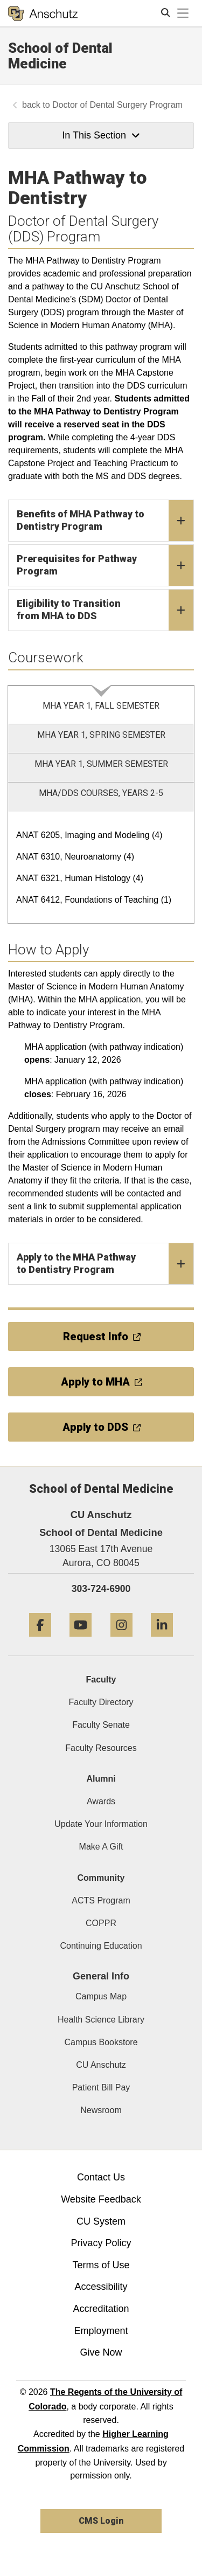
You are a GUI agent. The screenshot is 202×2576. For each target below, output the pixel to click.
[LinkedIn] (162, 1640)
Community (101, 1877)
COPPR (101, 1923)
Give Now (101, 2352)
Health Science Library (101, 2019)
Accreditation (101, 2308)
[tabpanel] (101, 868)
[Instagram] (121, 1640)
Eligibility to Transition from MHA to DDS (105, 610)
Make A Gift (101, 1846)
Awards (101, 1801)
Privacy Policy (101, 2243)
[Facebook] (40, 1640)
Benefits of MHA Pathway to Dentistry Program (105, 520)
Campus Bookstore (100, 2042)
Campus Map (101, 1996)
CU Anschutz (101, 2064)
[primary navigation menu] (183, 13)
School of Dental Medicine (60, 56)
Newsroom (100, 2110)
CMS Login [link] (101, 2521)
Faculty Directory (100, 1702)
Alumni (100, 1778)
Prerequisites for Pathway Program (105, 565)
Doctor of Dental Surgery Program (117, 104)
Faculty (101, 1679)
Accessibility (100, 2286)
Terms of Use (100, 2265)
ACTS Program (101, 1900)
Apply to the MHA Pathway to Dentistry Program (105, 1263)
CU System (101, 2221)
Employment (101, 2330)
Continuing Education (101, 1945)
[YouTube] (80, 1640)
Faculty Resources (101, 1748)
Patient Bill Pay (101, 2087)
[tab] (101, 704)
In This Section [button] (101, 135)
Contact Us (101, 2177)
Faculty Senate (101, 1724)
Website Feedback (101, 2199)
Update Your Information (101, 1824)
